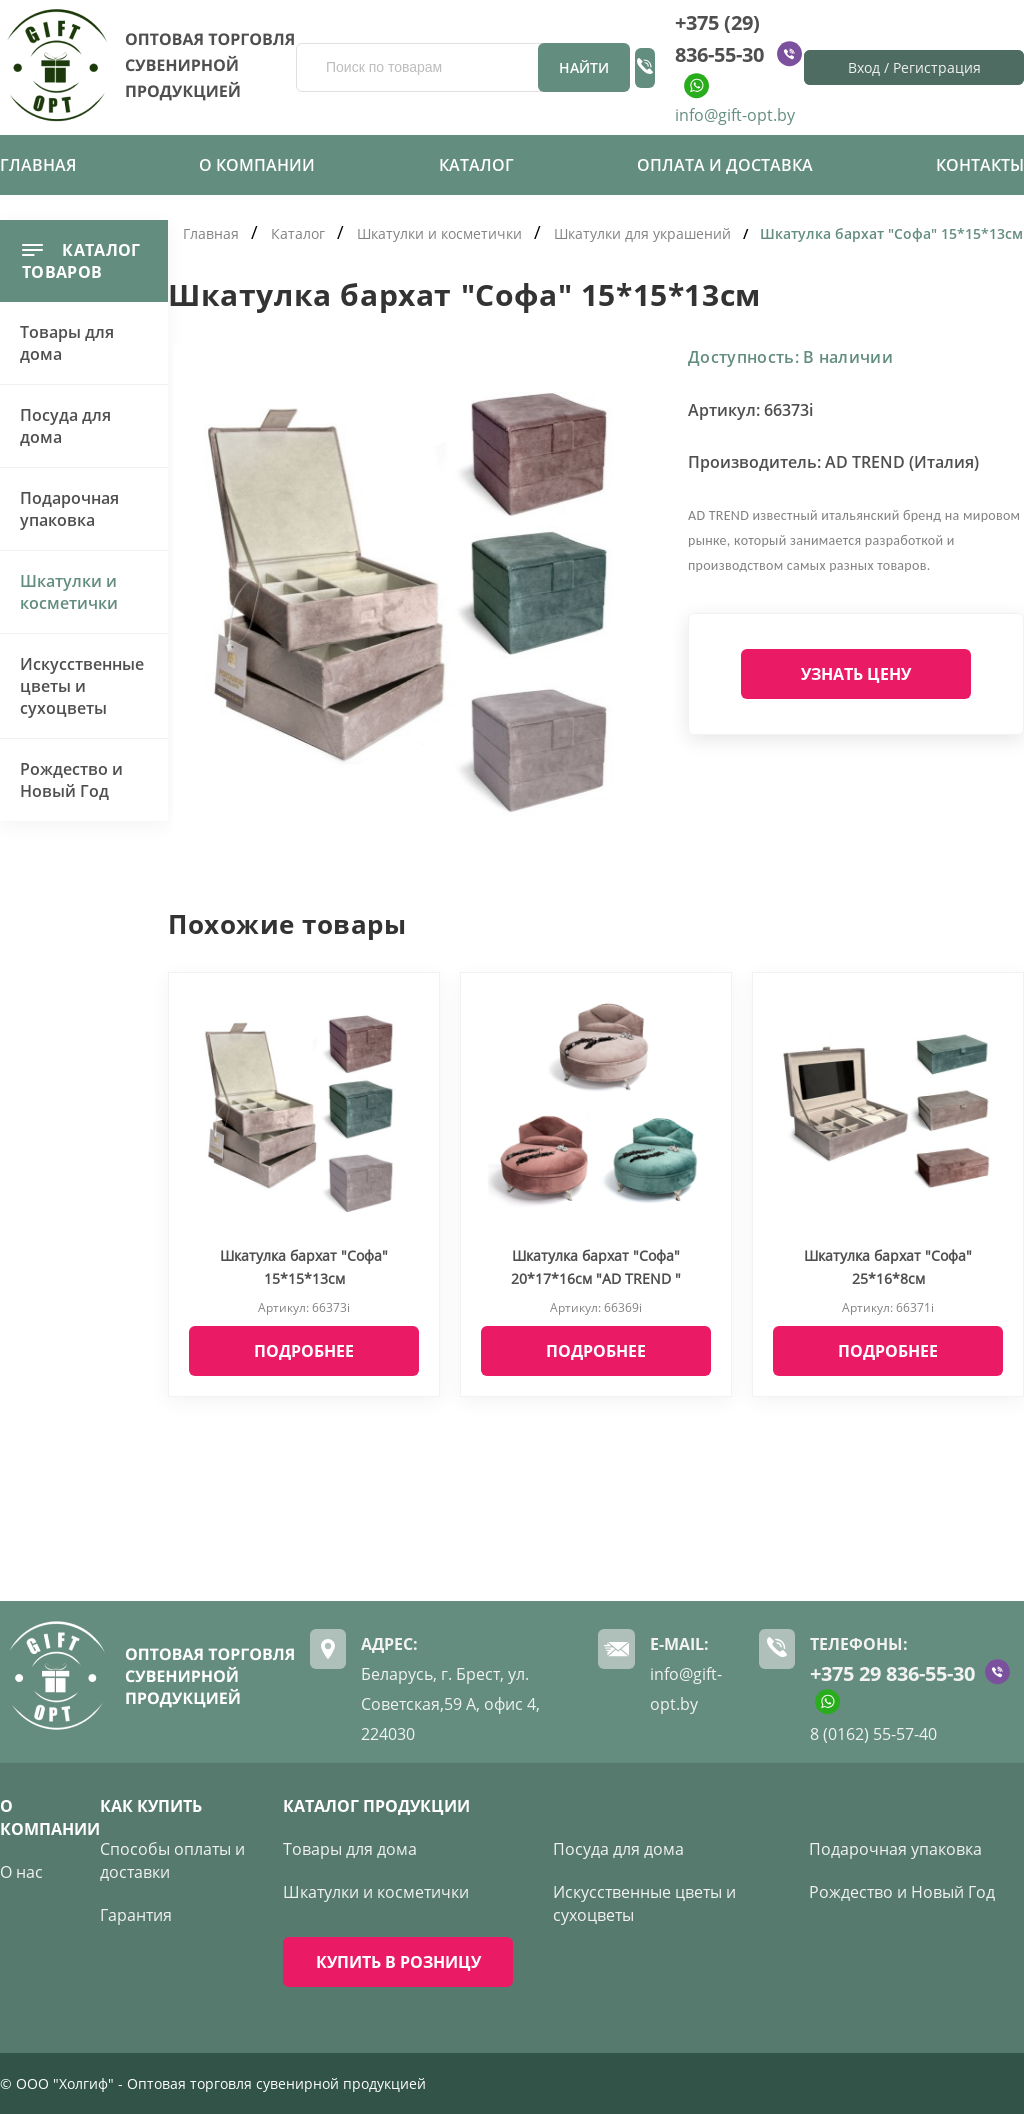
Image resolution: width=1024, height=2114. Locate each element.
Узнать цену (856, 674)
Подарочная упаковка (69, 509)
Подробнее (304, 1351)
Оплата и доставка (725, 165)
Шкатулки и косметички (69, 592)
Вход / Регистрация (914, 67)
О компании (257, 165)
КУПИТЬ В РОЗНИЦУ (398, 1962)
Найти (584, 67)
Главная (38, 165)
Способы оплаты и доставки (172, 1860)
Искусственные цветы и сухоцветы (82, 686)
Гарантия (136, 1915)
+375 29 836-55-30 (892, 1673)
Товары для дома (67, 343)
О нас (21, 1872)
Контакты (980, 165)
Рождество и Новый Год (71, 780)
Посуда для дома (65, 426)
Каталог (476, 165)
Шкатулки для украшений (642, 233)
